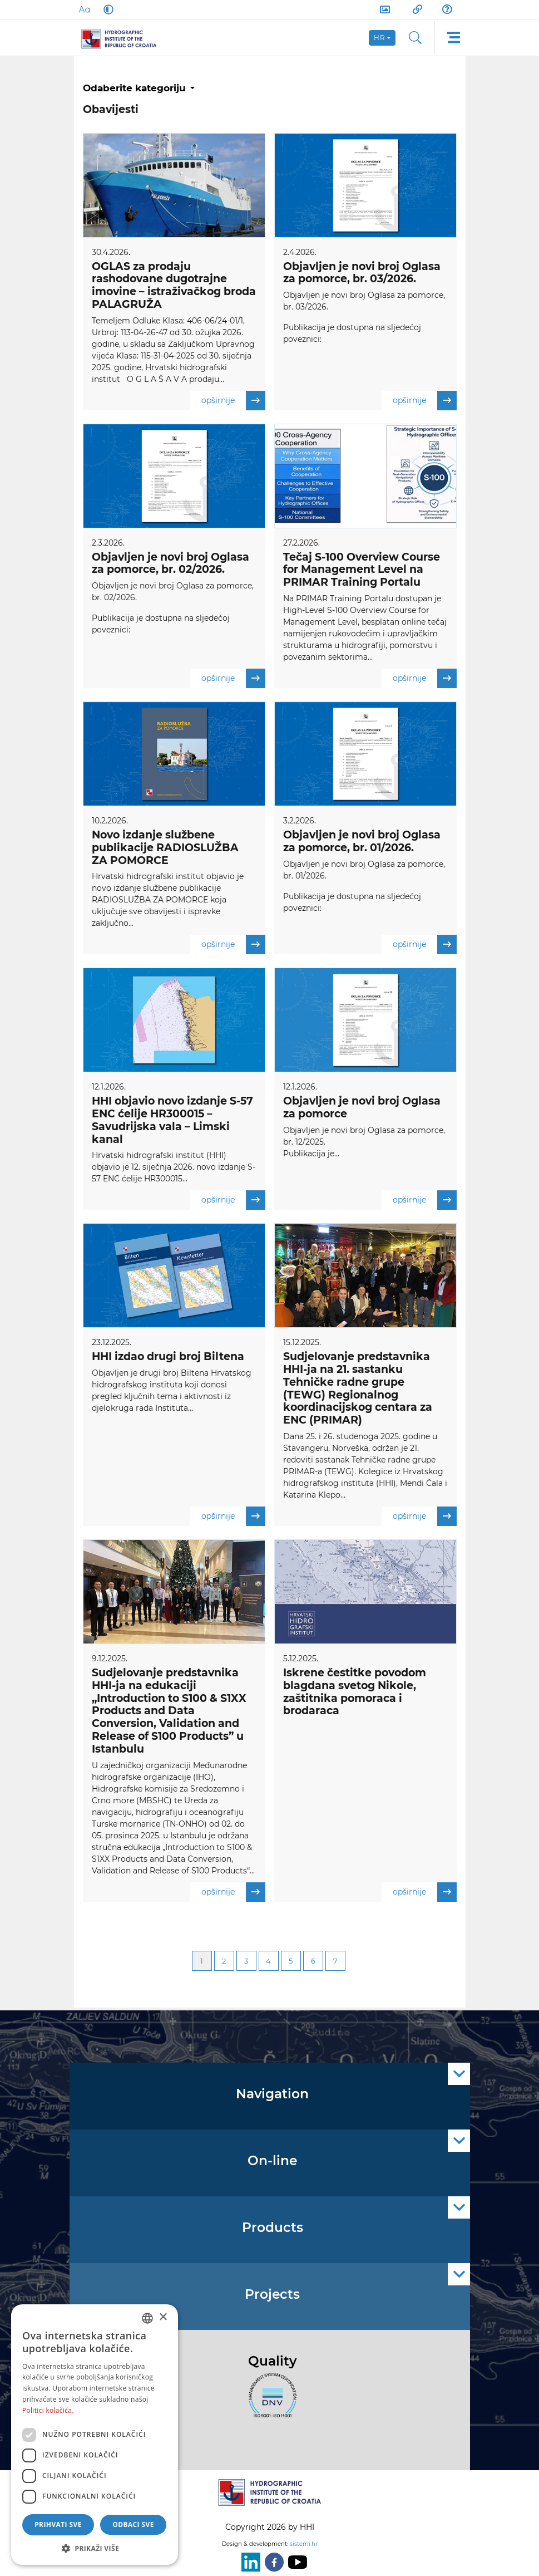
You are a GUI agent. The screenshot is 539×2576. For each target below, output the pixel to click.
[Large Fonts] (84, 9)
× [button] (163, 2317)
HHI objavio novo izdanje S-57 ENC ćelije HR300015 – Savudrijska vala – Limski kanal (172, 1121)
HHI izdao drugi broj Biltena (168, 1358)
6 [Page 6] (313, 1963)
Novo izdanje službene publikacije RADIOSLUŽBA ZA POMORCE (165, 849)
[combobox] (147, 2318)
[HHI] (123, 38)
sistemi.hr (304, 2544)
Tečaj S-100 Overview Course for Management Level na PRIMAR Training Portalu (361, 570)
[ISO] (269, 2401)
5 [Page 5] (291, 1963)
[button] (94, 2548)
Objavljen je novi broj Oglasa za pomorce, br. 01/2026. (362, 842)
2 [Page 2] (224, 1963)
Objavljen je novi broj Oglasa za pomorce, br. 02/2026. (170, 564)
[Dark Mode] (106, 9)
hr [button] (380, 37)
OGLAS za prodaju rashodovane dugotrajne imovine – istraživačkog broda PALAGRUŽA (174, 285)
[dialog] (94, 2434)
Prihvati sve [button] (58, 2524)
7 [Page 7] (335, 1963)
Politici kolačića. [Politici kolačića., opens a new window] (48, 2410)
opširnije (233, 401)
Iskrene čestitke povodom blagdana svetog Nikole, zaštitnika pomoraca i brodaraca (354, 1694)
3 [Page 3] (246, 1963)
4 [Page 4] (268, 1963)
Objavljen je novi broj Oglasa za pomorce (362, 1109)
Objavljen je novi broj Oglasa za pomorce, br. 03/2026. (362, 273)
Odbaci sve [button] (133, 2524)
